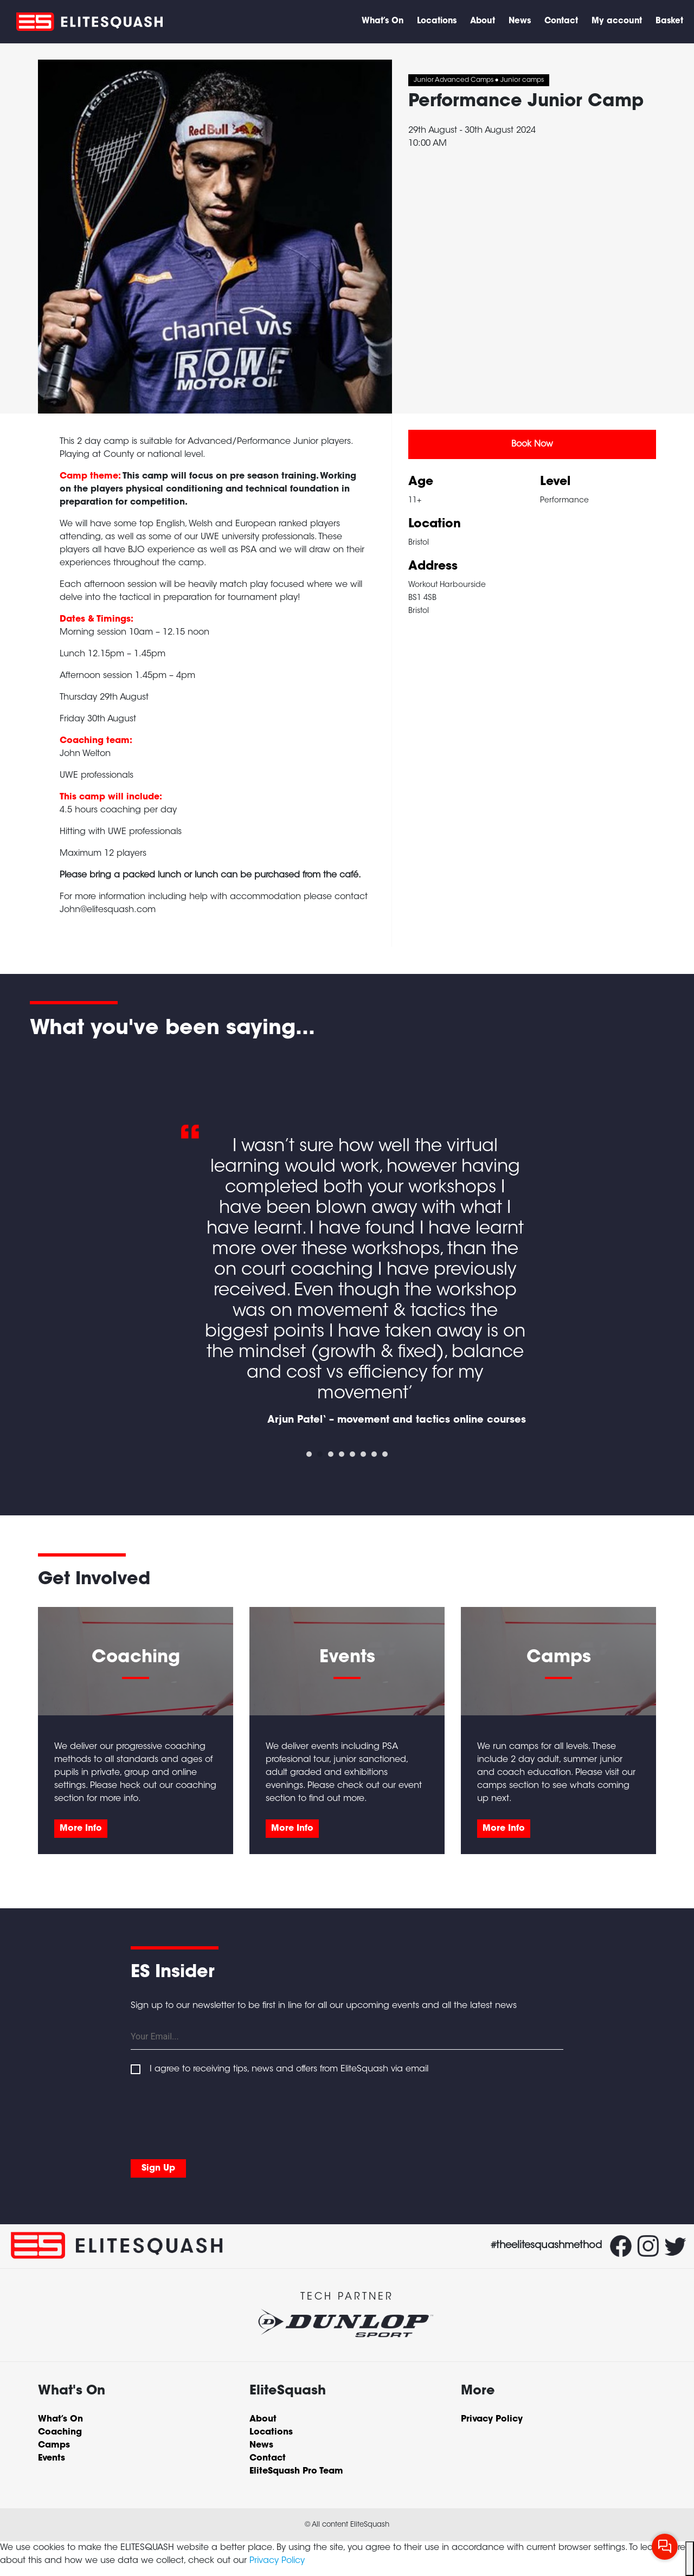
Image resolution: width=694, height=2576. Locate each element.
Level (555, 482)
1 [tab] (309, 1454)
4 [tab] (341, 1454)
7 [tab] (374, 1454)
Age (420, 482)
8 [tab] (385, 1454)
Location (434, 525)
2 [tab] (320, 1454)
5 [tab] (352, 1454)
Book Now (532, 444)
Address (433, 567)
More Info (81, 1828)
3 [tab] (330, 1454)
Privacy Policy (277, 2560)
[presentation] (213, 2115)
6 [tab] (363, 1454)
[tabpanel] (347, 1243)
